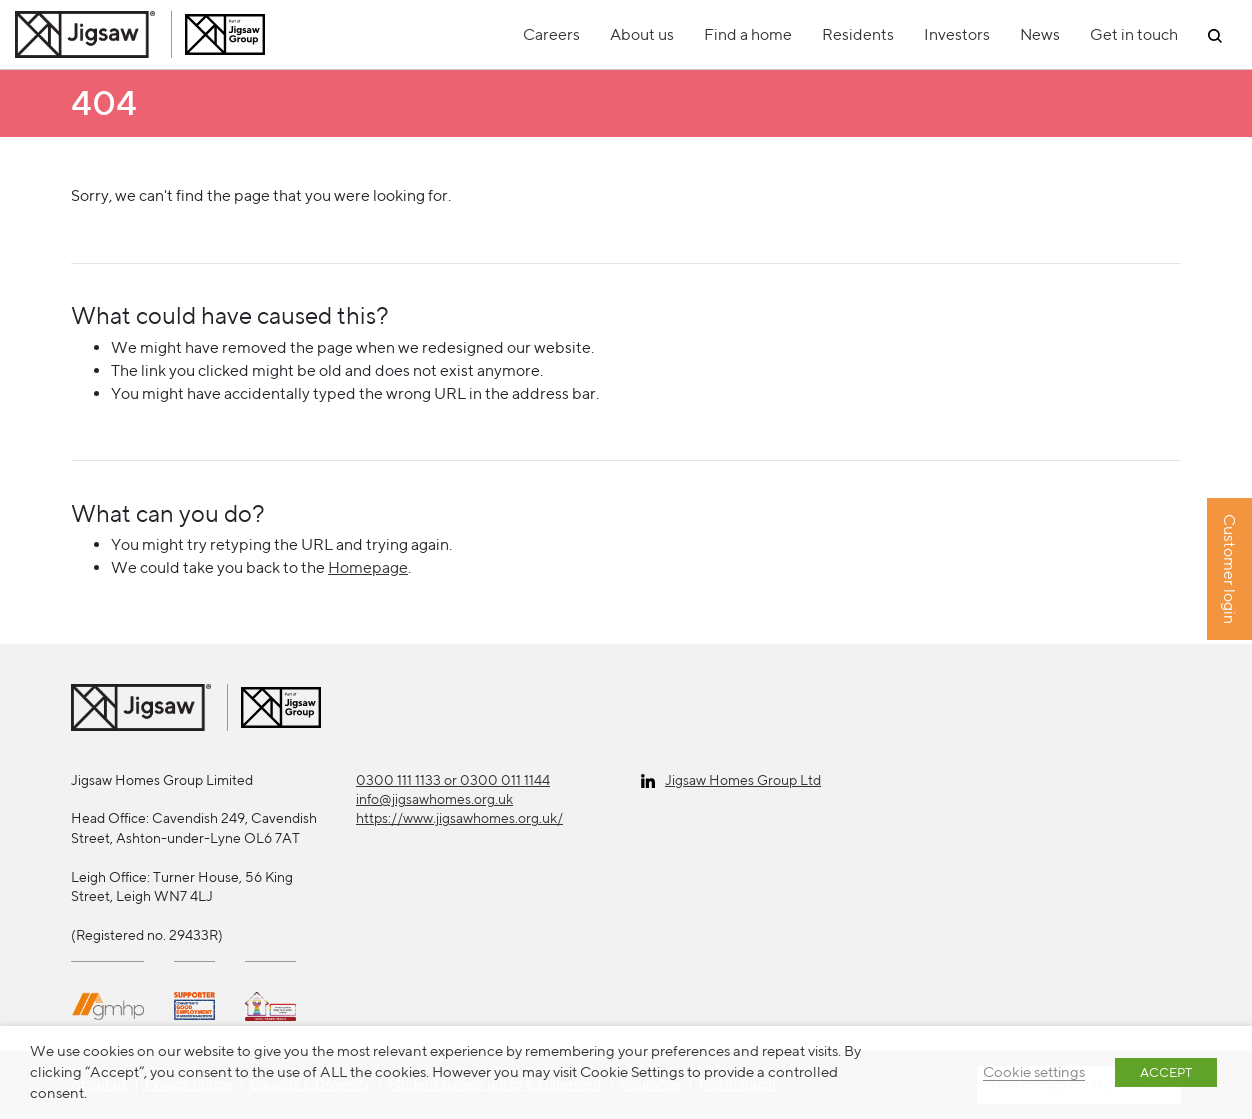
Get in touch (1134, 34)
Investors (957, 34)
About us (642, 34)
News (1040, 34)
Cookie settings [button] (1034, 1071)
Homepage (368, 567)
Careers (551, 34)
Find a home (748, 34)
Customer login (1229, 570)
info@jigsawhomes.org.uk (434, 799)
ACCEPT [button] (1166, 1072)
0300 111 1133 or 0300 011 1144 (453, 780)
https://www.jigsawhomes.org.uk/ (459, 818)
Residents (858, 34)
